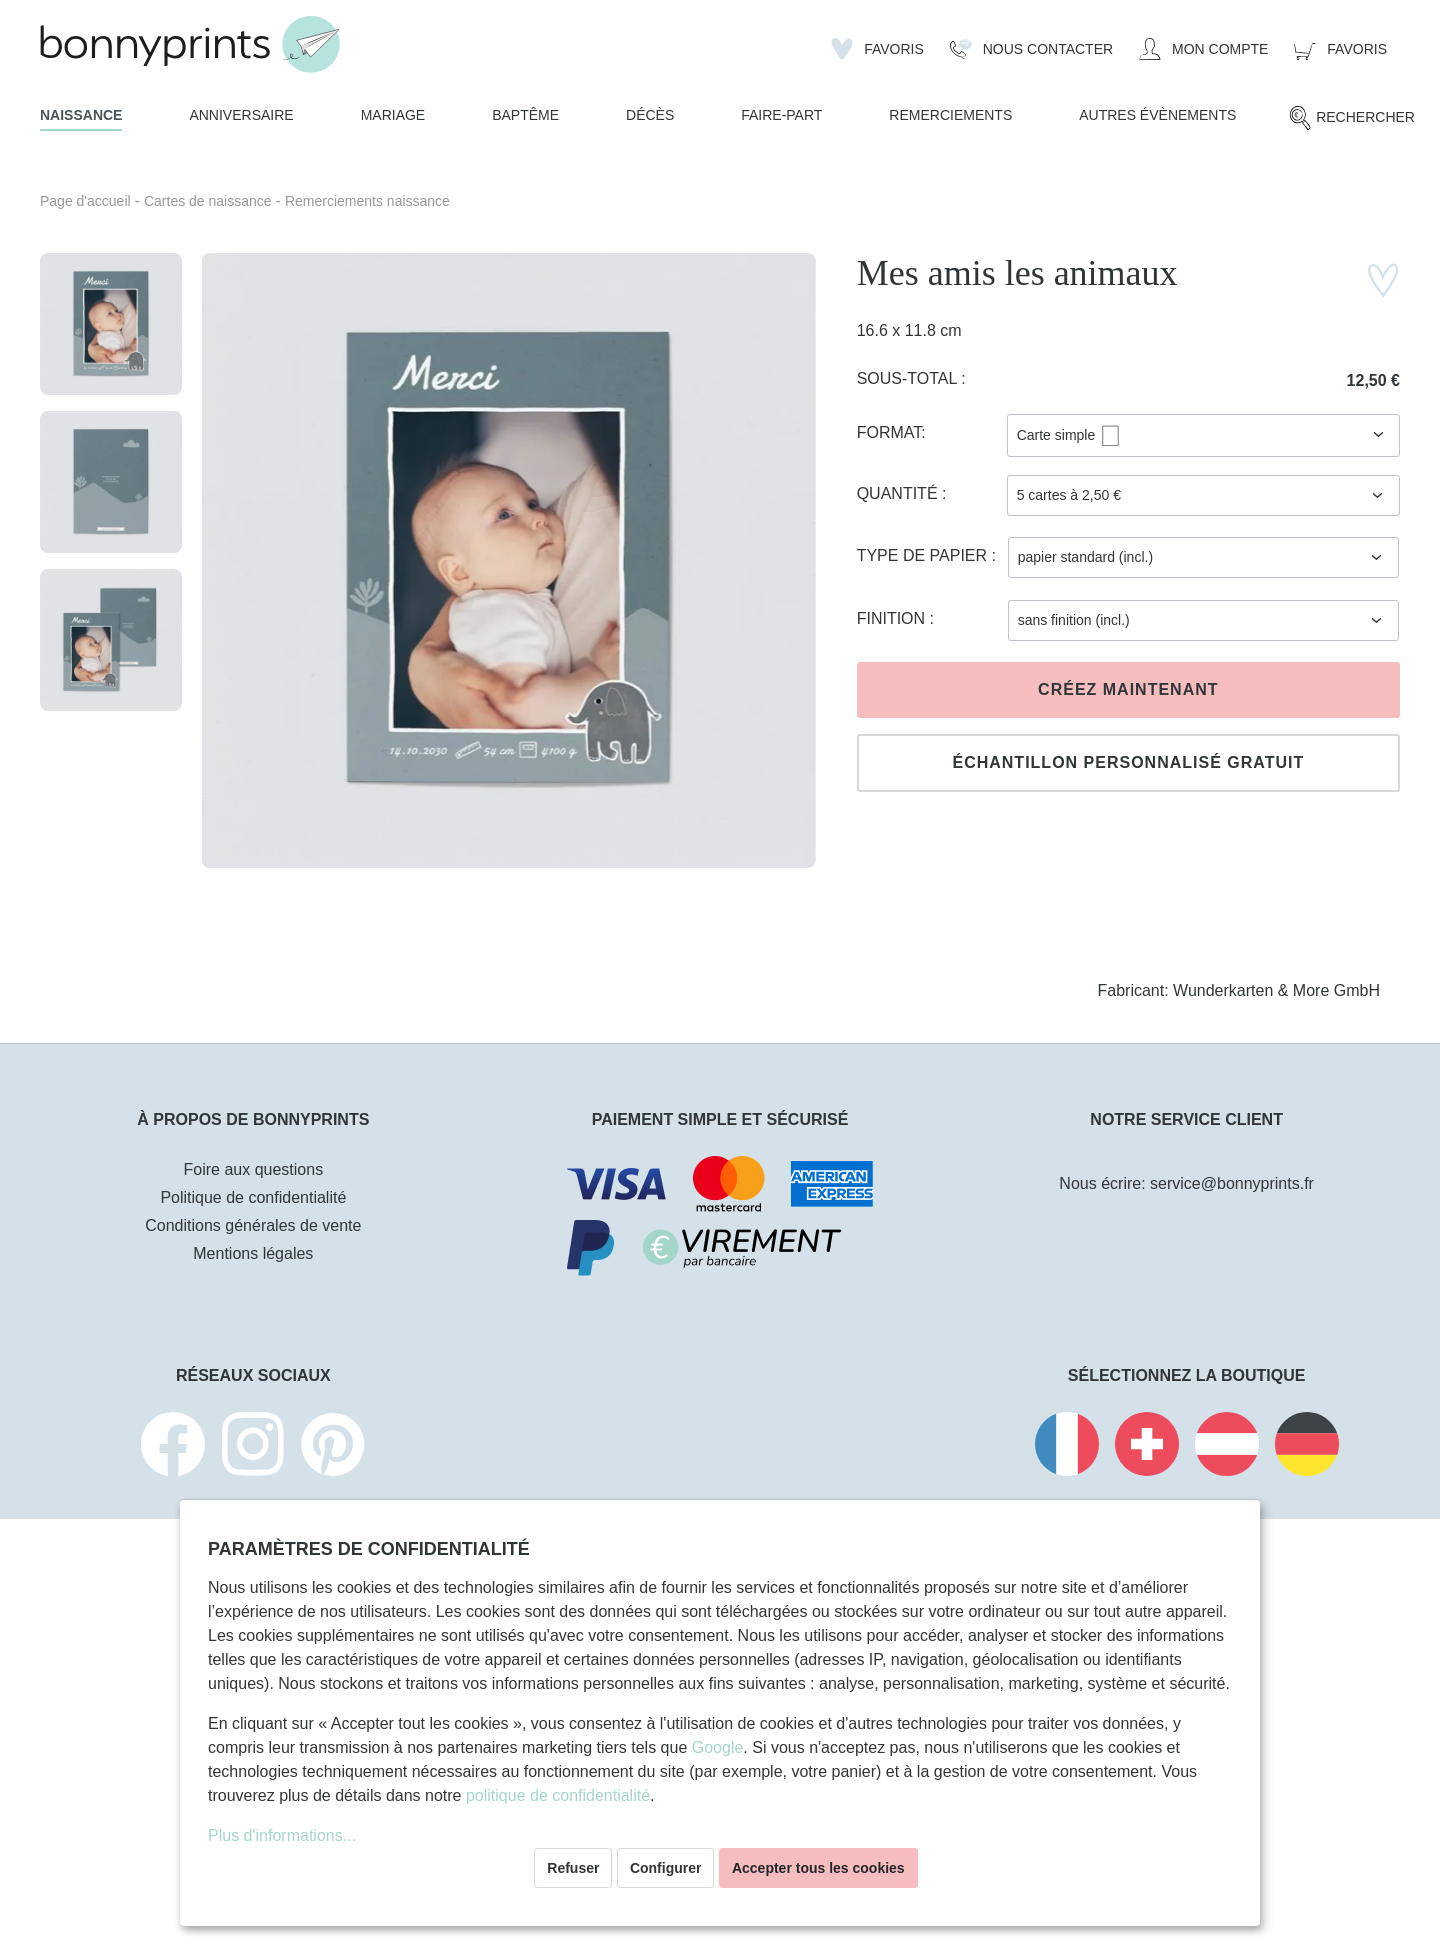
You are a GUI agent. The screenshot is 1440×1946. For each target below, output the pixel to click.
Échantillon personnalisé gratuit (1128, 762)
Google (718, 1747)
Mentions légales (253, 1253)
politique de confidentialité (558, 1795)
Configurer (666, 1868)
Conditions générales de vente (253, 1225)
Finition (893, 618)
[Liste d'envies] (877, 49)
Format (889, 432)
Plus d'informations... (282, 1835)
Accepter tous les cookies (818, 1868)
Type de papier (924, 555)
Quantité (899, 493)
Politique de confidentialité (253, 1197)
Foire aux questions (254, 1169)
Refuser (573, 1868)
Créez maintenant (1128, 689)
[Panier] (1340, 49)
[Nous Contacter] (1031, 49)
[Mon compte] (1203, 49)
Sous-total (909, 378)
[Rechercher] (1351, 118)
